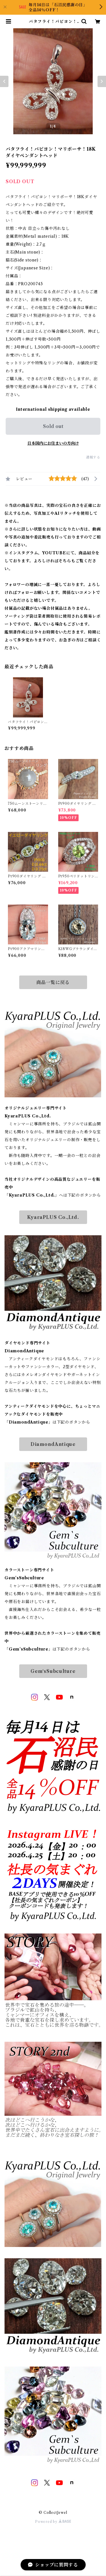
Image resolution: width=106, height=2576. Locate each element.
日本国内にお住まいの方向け (53, 443)
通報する (93, 457)
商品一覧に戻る (53, 982)
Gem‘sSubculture (53, 1671)
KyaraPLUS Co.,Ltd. (53, 1217)
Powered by (53, 2521)
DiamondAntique (53, 1444)
